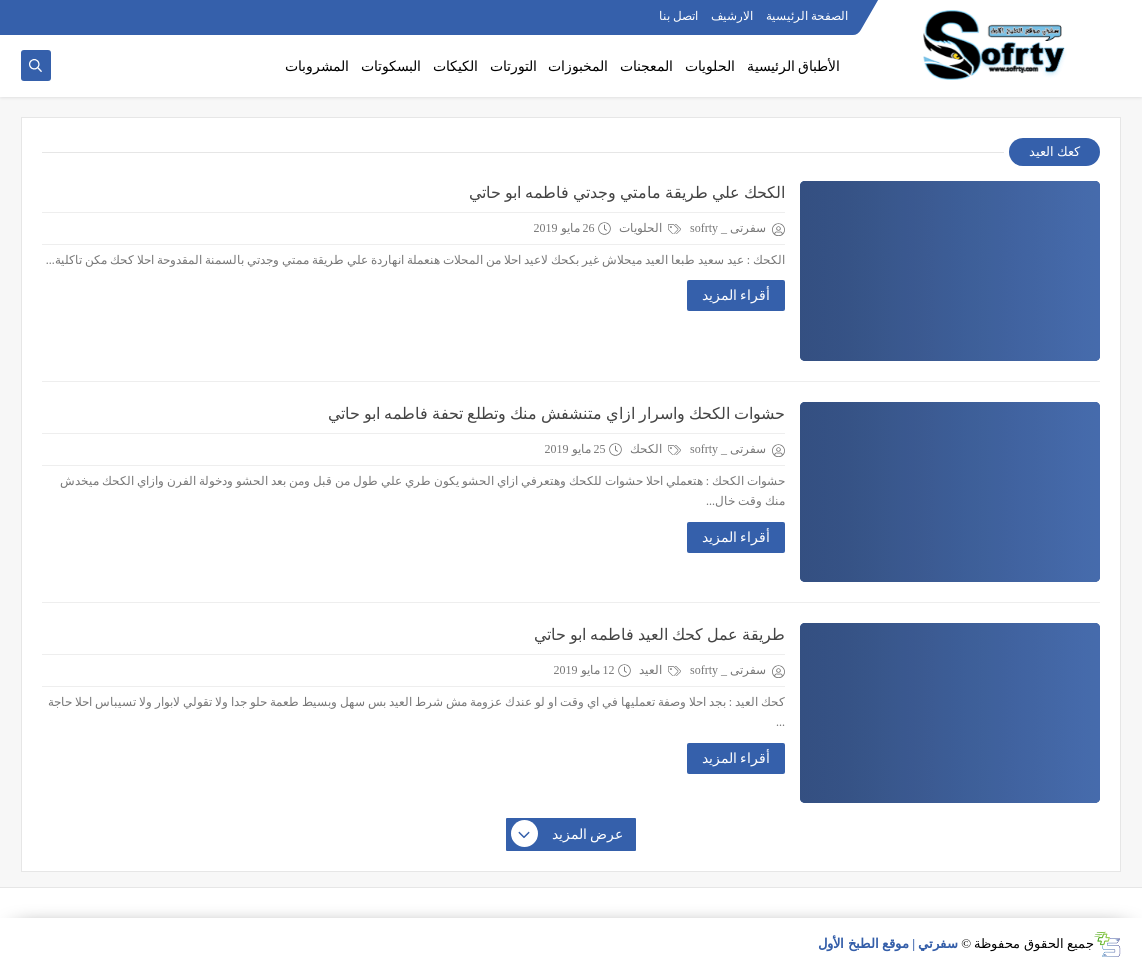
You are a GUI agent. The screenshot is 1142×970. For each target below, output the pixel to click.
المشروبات (317, 66)
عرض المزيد (568, 835)
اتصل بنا (678, 16)
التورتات (513, 66)
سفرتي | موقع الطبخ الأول (888, 943)
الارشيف (732, 16)
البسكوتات (391, 66)
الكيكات (455, 66)
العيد (660, 670)
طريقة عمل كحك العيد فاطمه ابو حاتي (659, 634)
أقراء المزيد (736, 295)
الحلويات (710, 66)
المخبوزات (578, 66)
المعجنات (646, 66)
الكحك (655, 449)
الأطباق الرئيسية (794, 66)
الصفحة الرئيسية (807, 16)
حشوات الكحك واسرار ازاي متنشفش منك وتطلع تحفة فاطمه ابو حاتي (556, 413)
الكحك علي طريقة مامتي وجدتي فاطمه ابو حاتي (627, 192)
